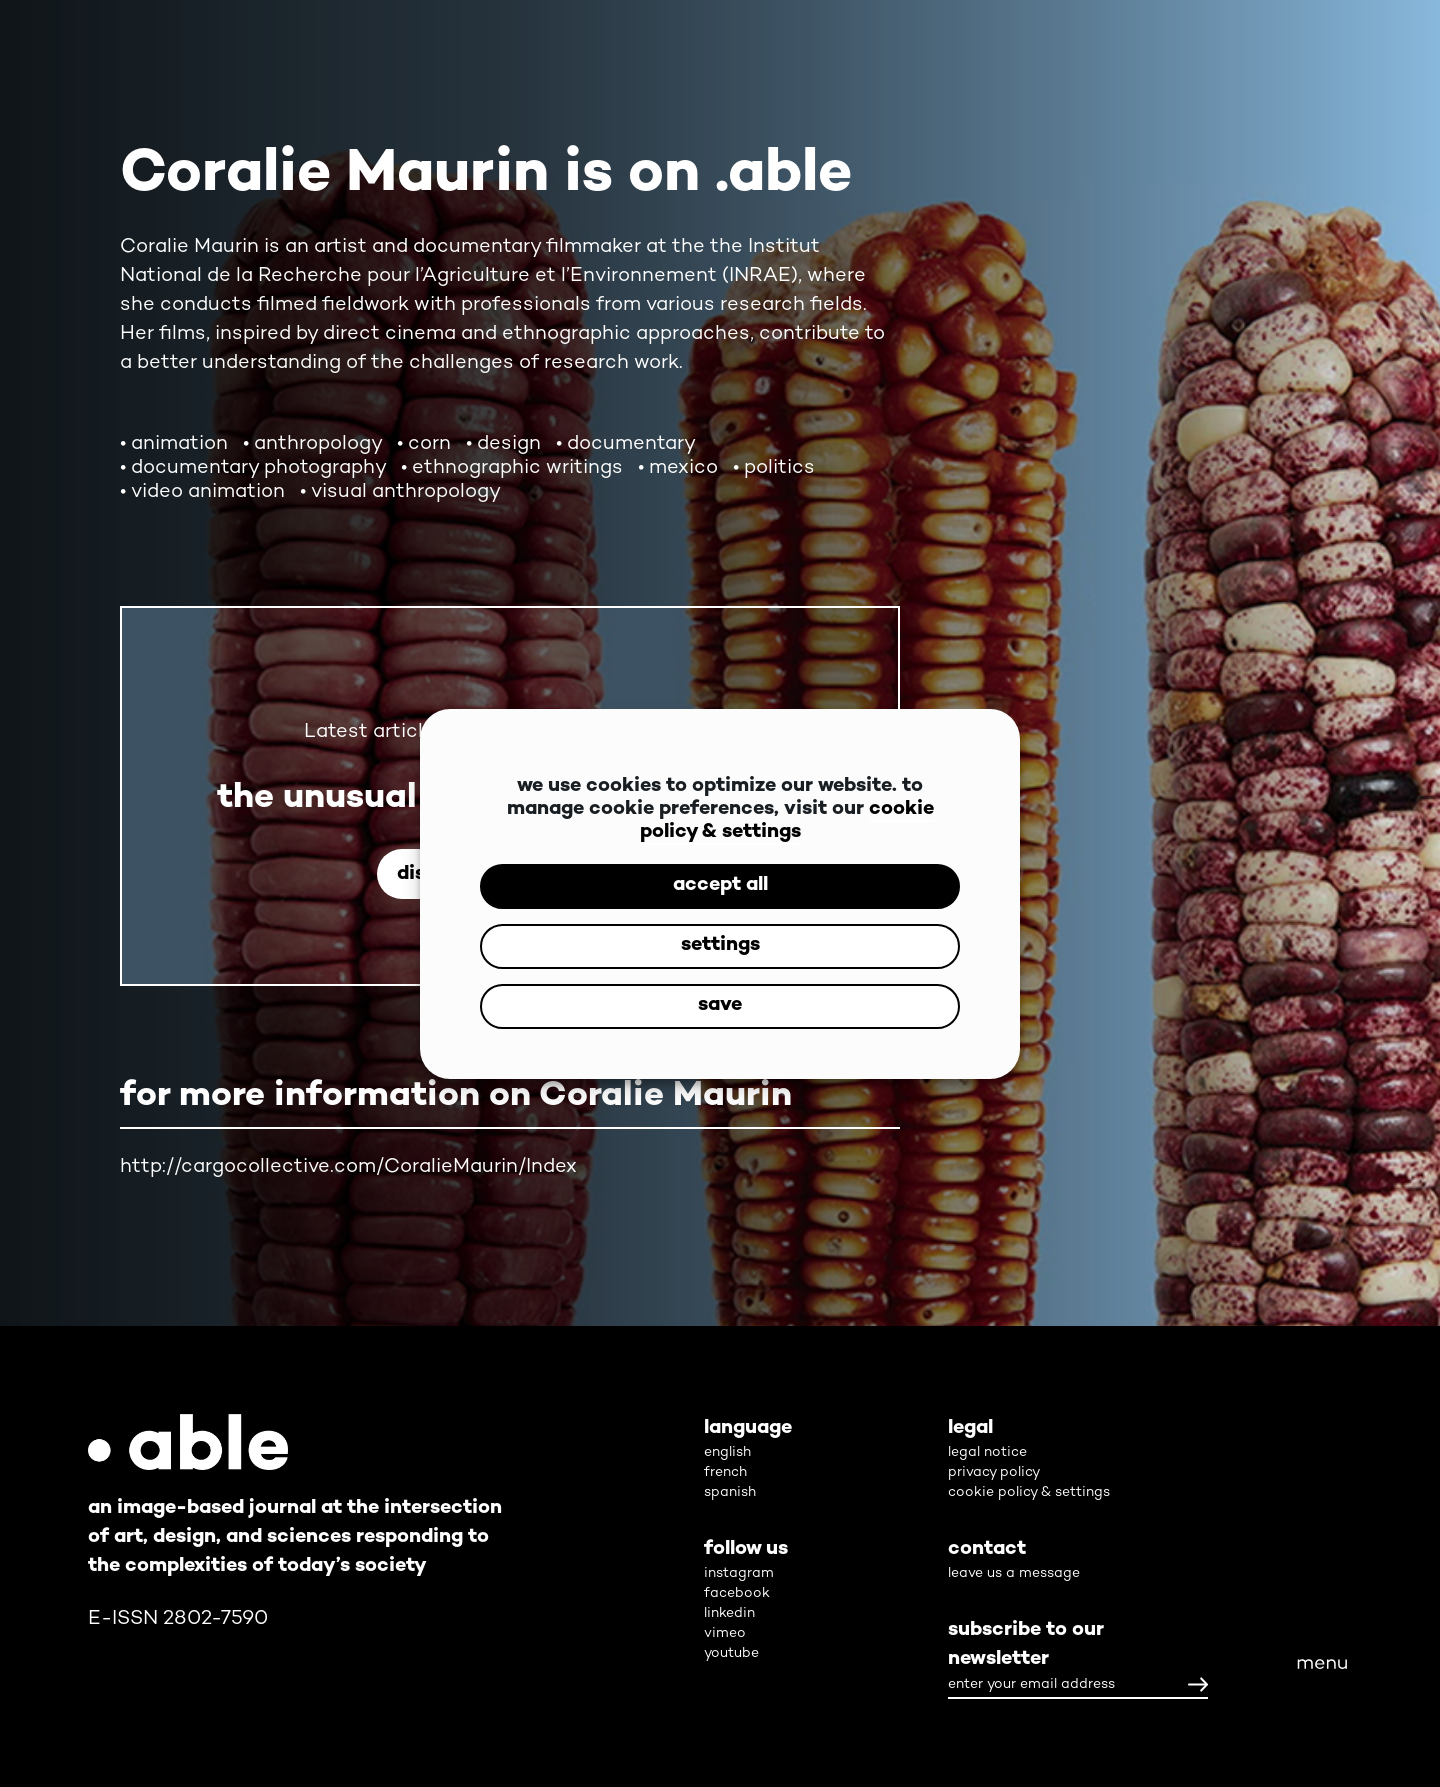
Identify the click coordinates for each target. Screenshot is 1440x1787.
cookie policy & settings (787, 821)
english (727, 1452)
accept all (720, 885)
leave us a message (1014, 1573)
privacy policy (994, 1472)
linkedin (729, 1613)
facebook (737, 1593)
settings (720, 945)
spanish (730, 1492)
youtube (731, 1653)
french (725, 1472)
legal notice (987, 1452)
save (720, 1005)
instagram (739, 1573)
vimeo (725, 1633)
